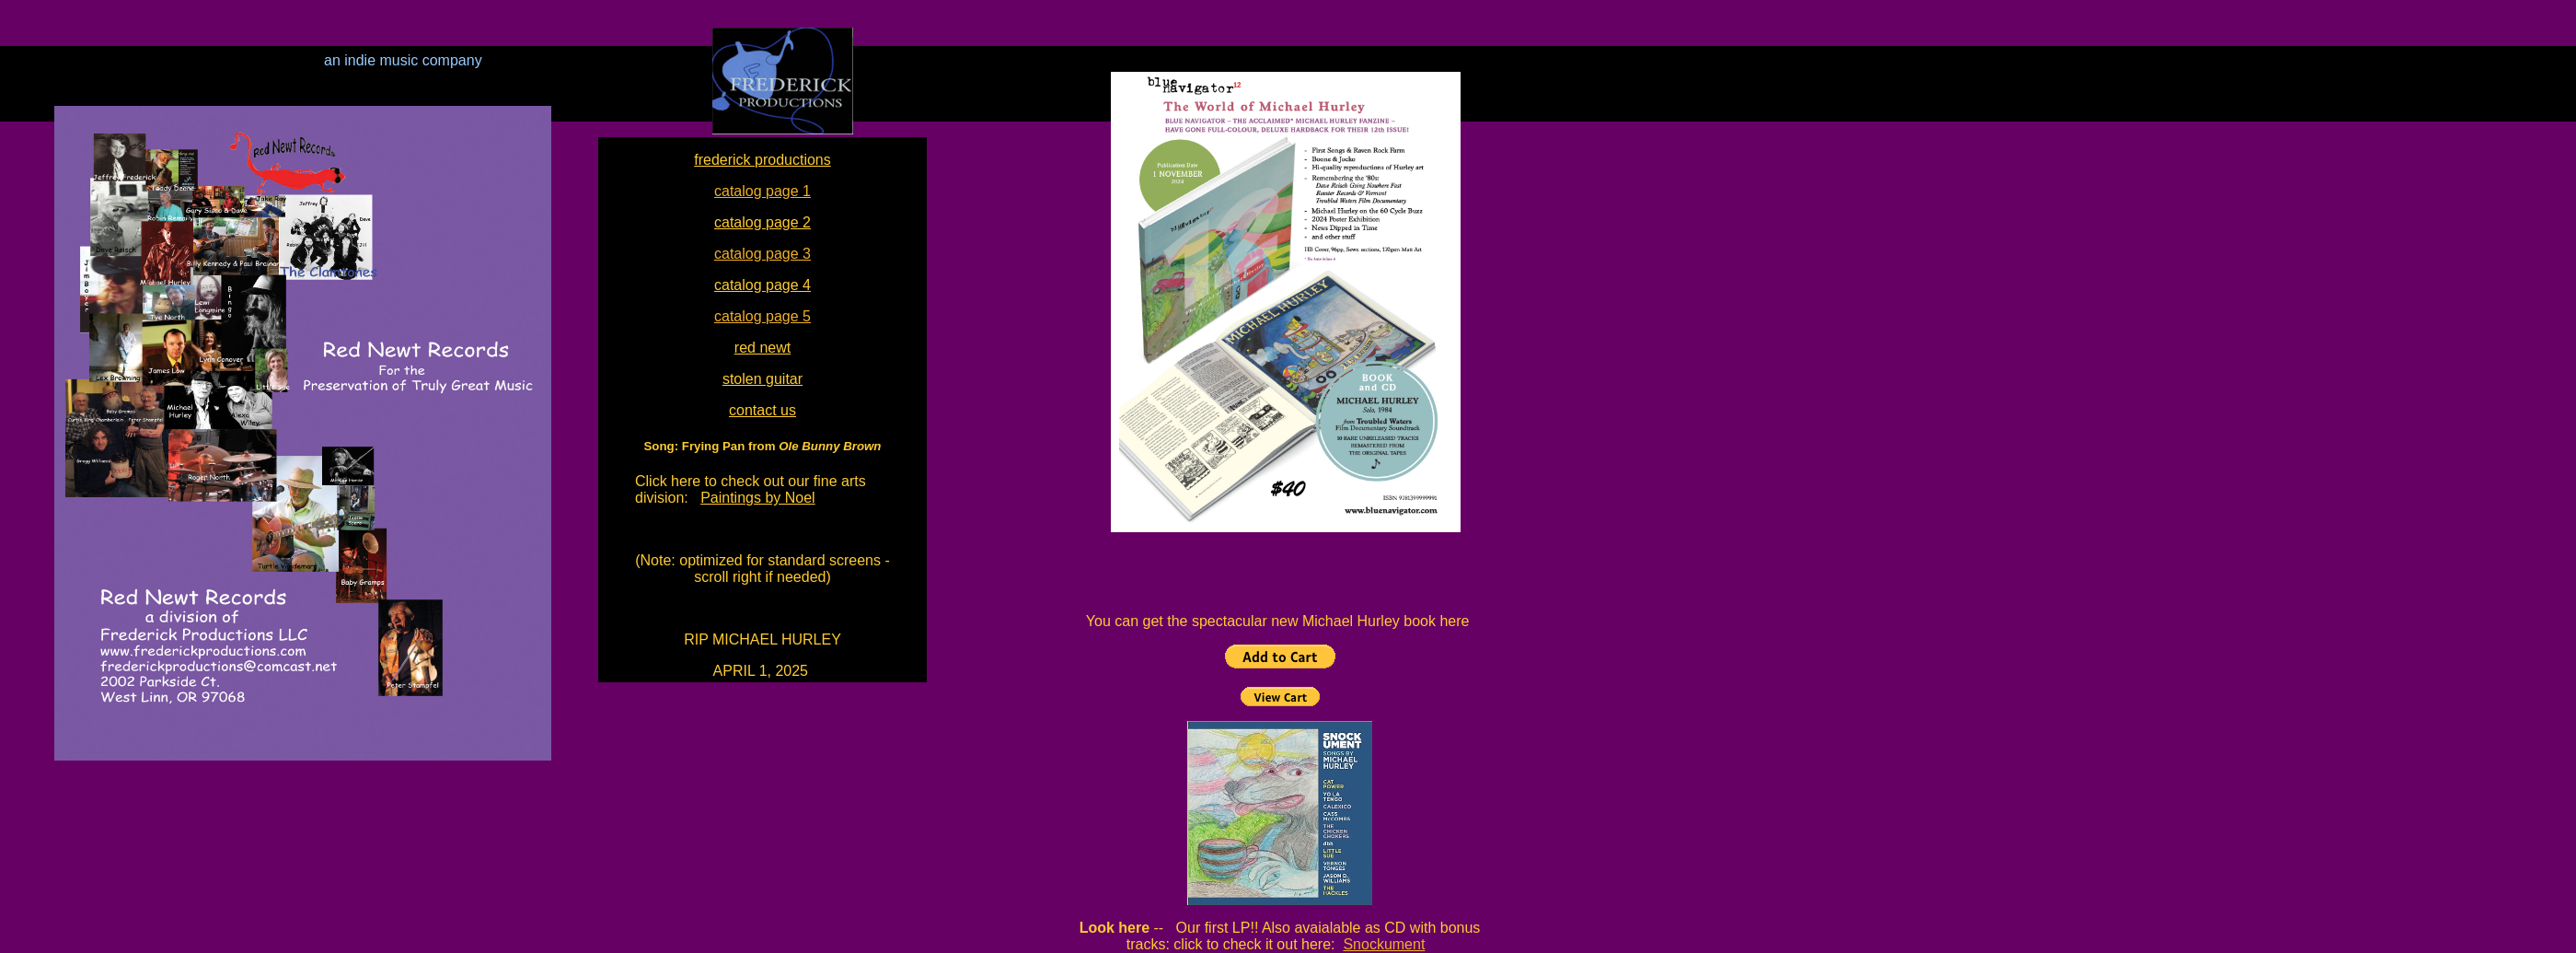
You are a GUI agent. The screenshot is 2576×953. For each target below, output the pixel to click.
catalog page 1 (762, 191)
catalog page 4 (762, 285)
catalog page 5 (762, 316)
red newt (762, 347)
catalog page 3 (762, 253)
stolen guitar (762, 379)
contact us (762, 410)
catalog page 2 (762, 222)
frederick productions (762, 160)
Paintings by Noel (757, 498)
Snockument (1384, 944)
